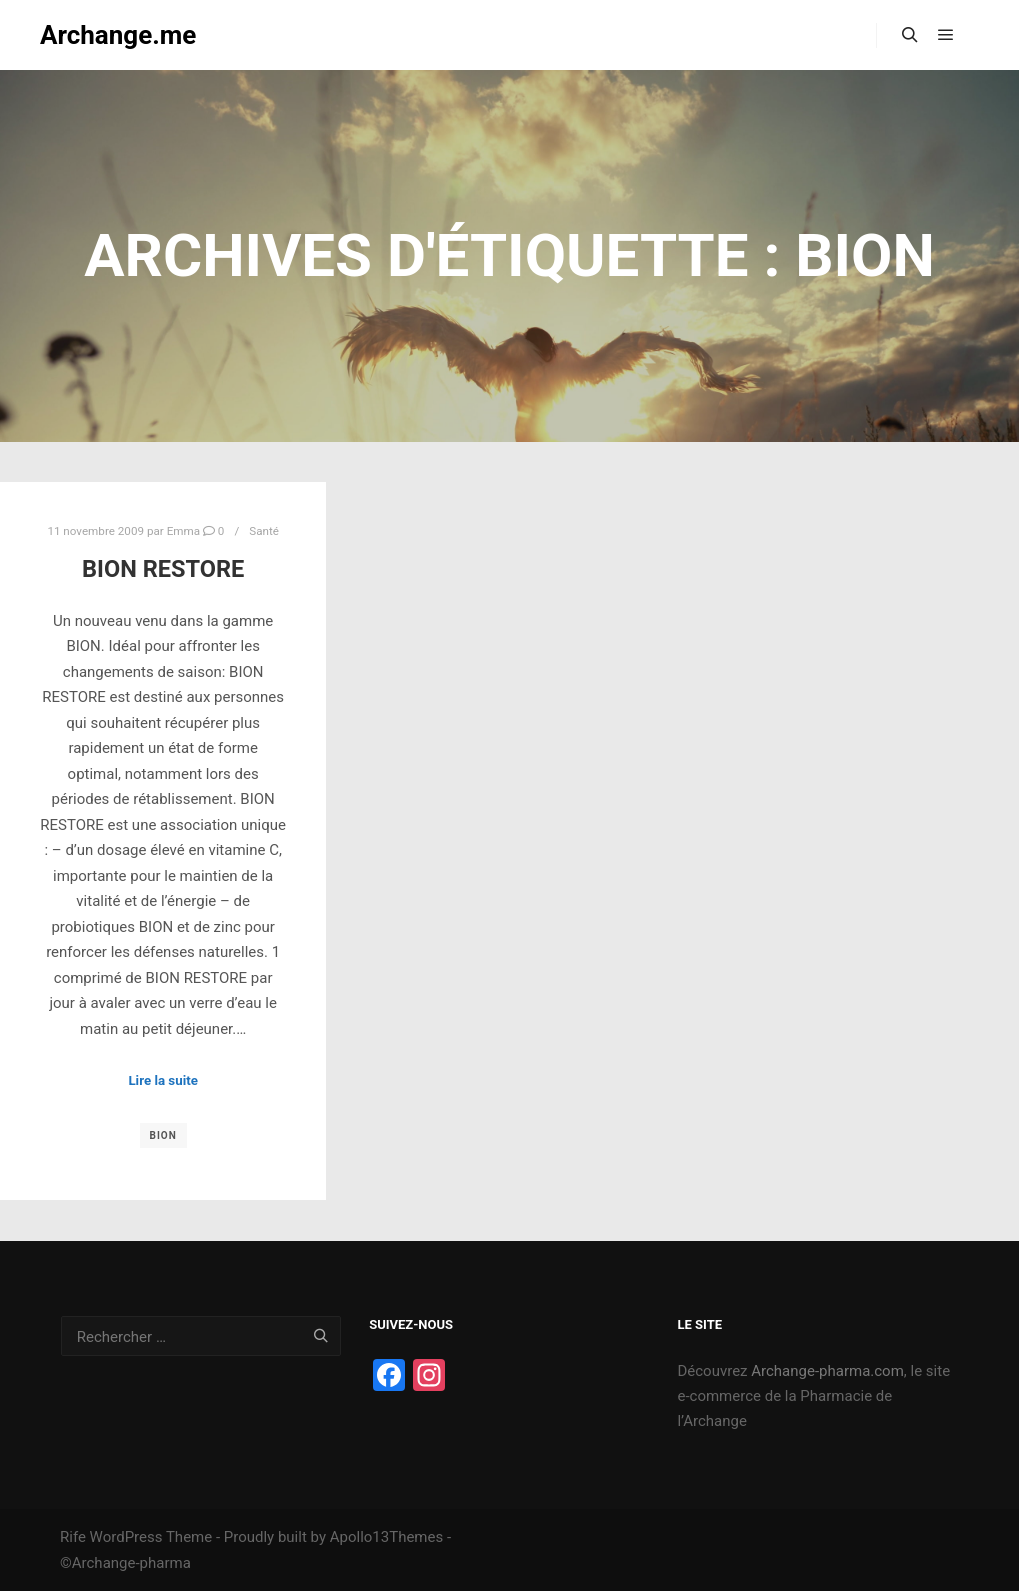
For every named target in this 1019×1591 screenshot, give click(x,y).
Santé (264, 531)
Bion (163, 1135)
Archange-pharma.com (827, 1371)
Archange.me (118, 35)
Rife (73, 1537)
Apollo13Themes (387, 1537)
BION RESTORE (163, 569)
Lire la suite (163, 1080)
